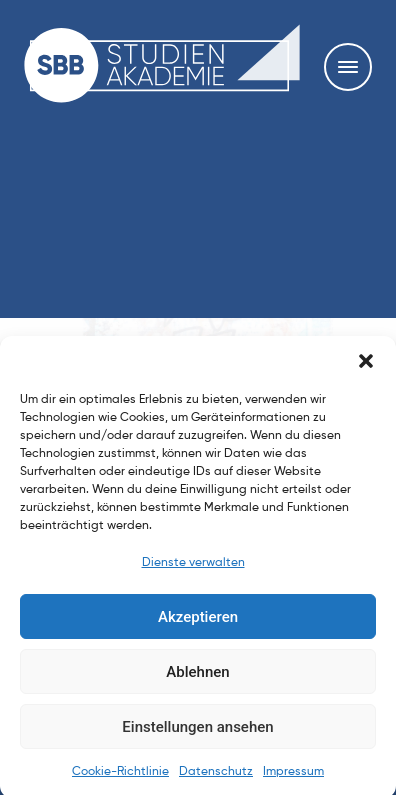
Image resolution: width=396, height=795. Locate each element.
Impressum (293, 783)
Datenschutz (216, 783)
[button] (366, 372)
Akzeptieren (198, 627)
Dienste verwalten (193, 574)
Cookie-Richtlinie (120, 783)
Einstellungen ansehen (197, 737)
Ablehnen (197, 682)
